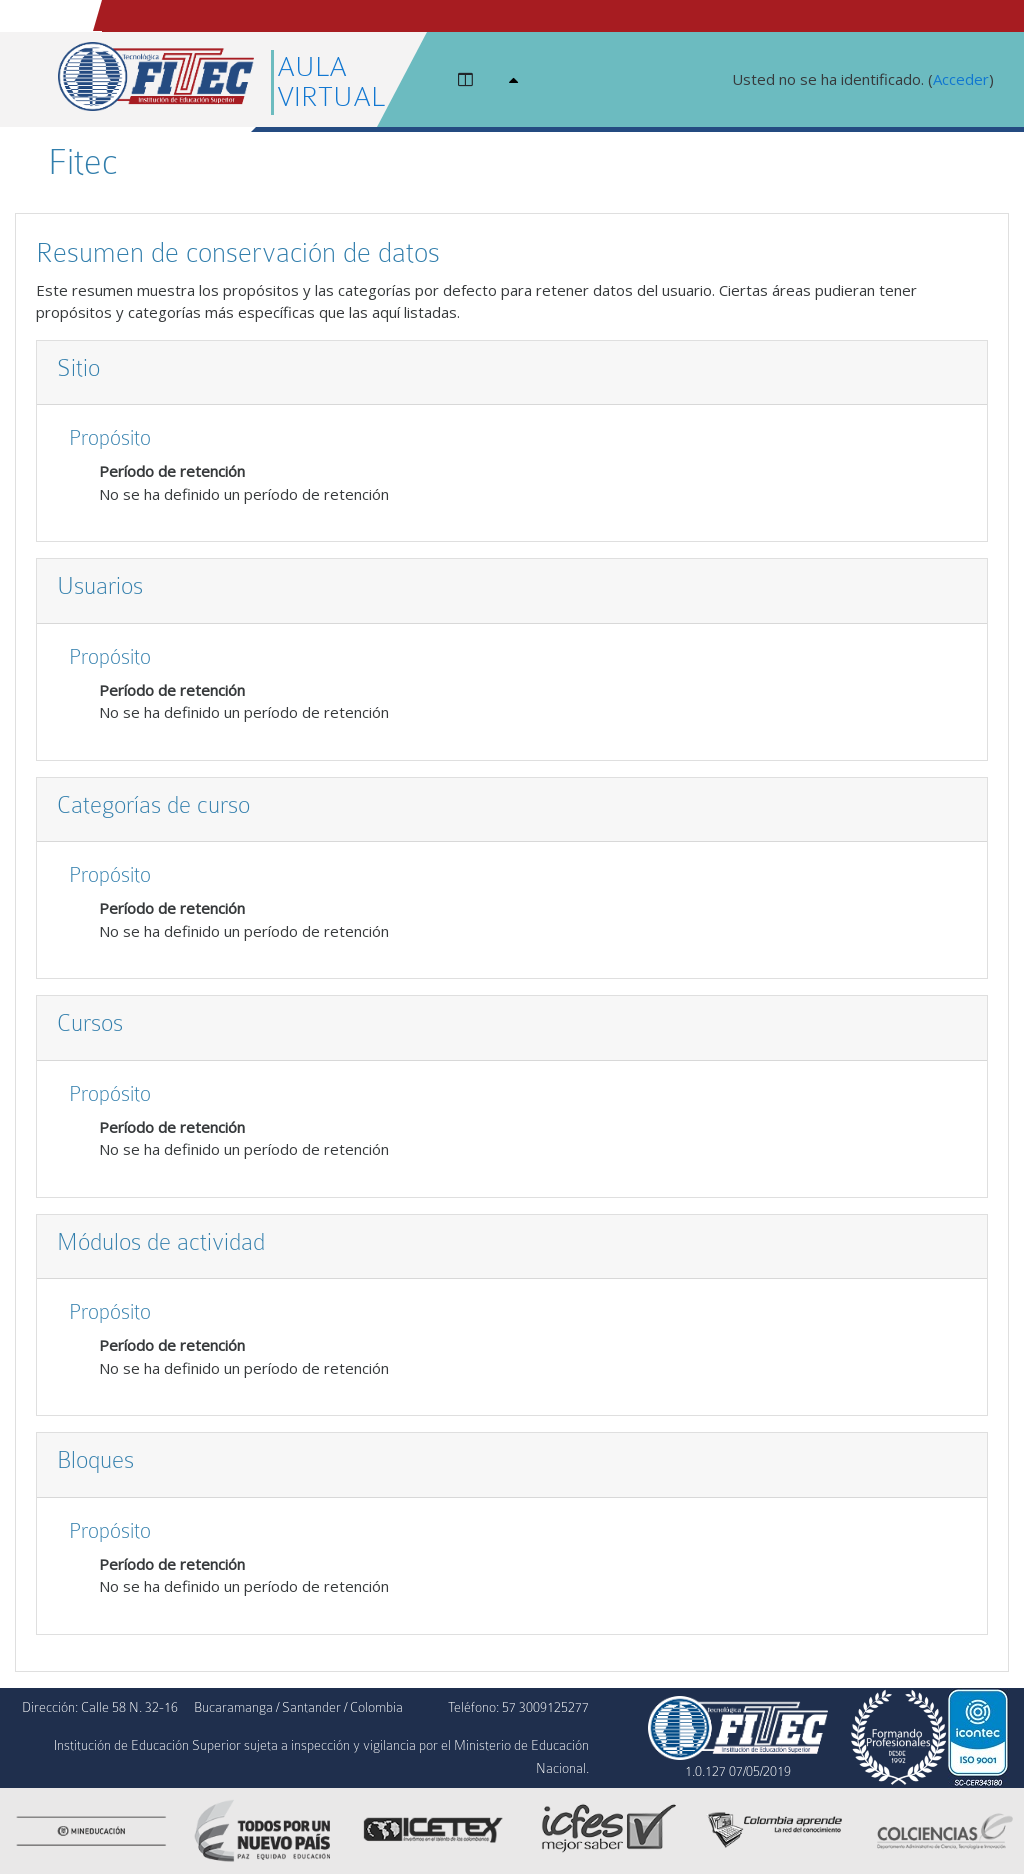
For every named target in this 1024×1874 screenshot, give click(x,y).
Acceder (961, 79)
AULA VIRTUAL (331, 82)
